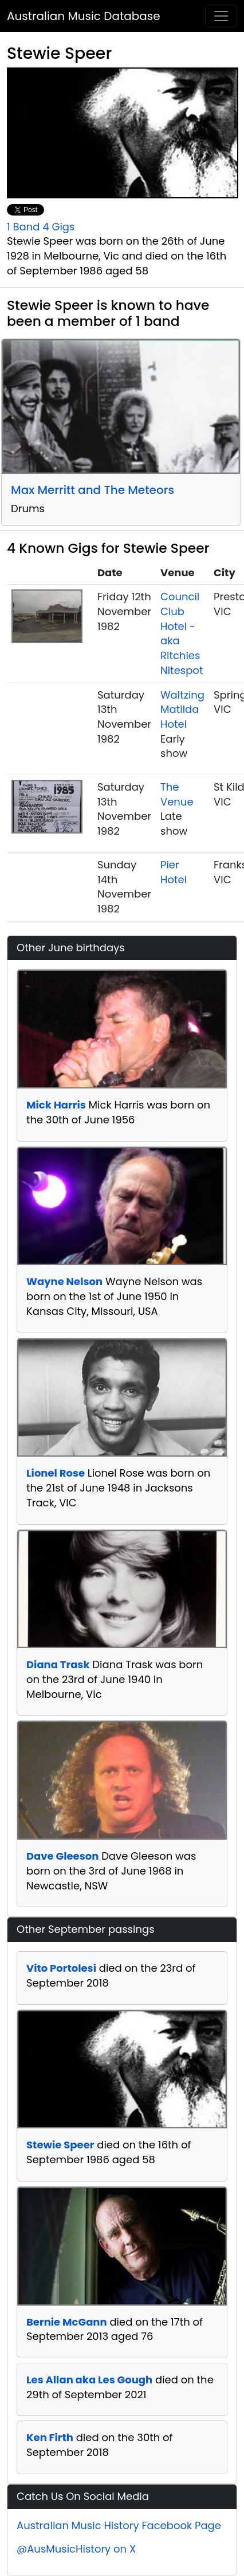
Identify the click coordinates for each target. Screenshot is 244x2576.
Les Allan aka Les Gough (89, 2379)
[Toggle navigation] (221, 16)
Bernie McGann (66, 2322)
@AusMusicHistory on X (76, 2549)
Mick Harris (56, 1105)
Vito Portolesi (61, 1968)
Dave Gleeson (62, 1856)
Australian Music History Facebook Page (119, 2525)
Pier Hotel (173, 872)
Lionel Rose (55, 1473)
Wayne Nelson (64, 1281)
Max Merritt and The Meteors (92, 490)
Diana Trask (58, 1664)
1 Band (23, 227)
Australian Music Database (83, 16)
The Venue (177, 794)
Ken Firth (49, 2437)
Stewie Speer (60, 2145)
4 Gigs (58, 227)
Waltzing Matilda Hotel (182, 709)
